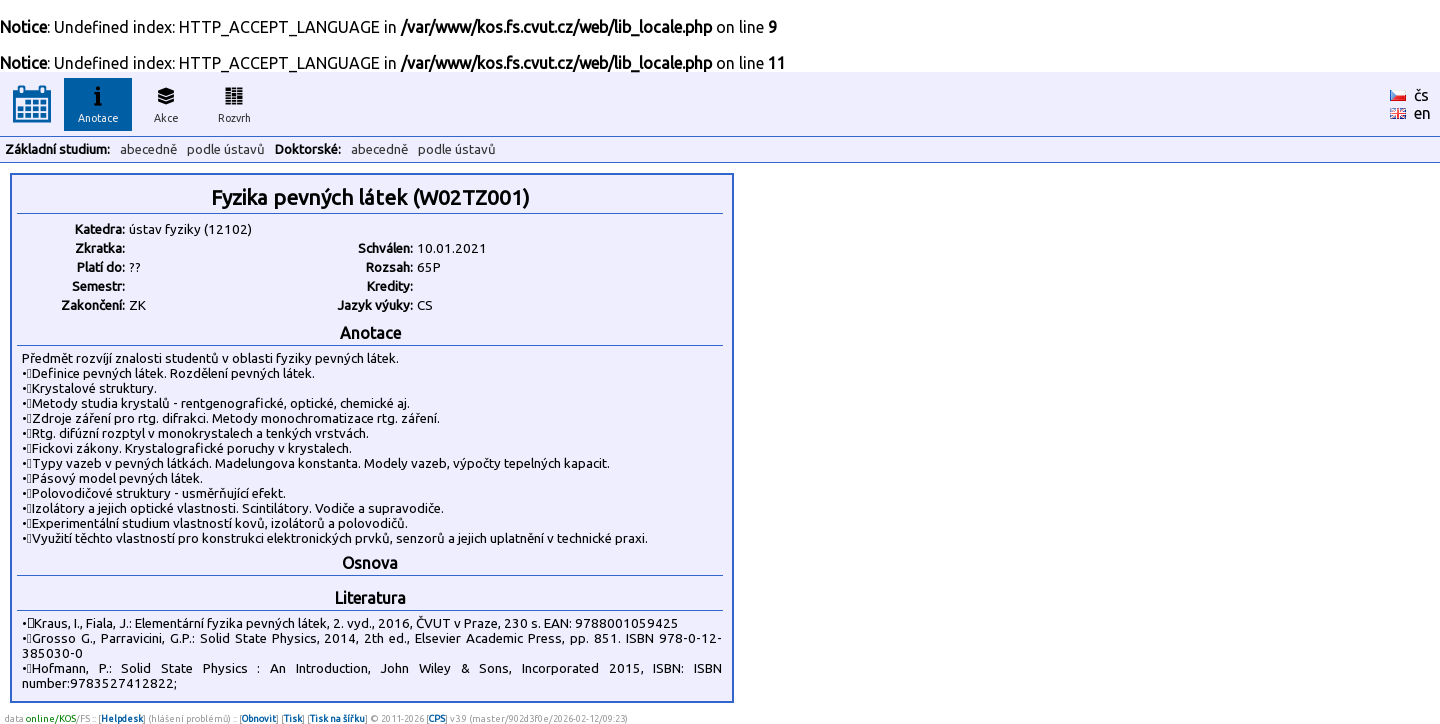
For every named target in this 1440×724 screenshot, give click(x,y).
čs (1421, 95)
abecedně (148, 149)
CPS (437, 718)
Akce (166, 102)
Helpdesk (122, 718)
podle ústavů (226, 149)
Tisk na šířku (337, 718)
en (1422, 113)
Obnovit (259, 718)
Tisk (293, 718)
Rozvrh (234, 102)
